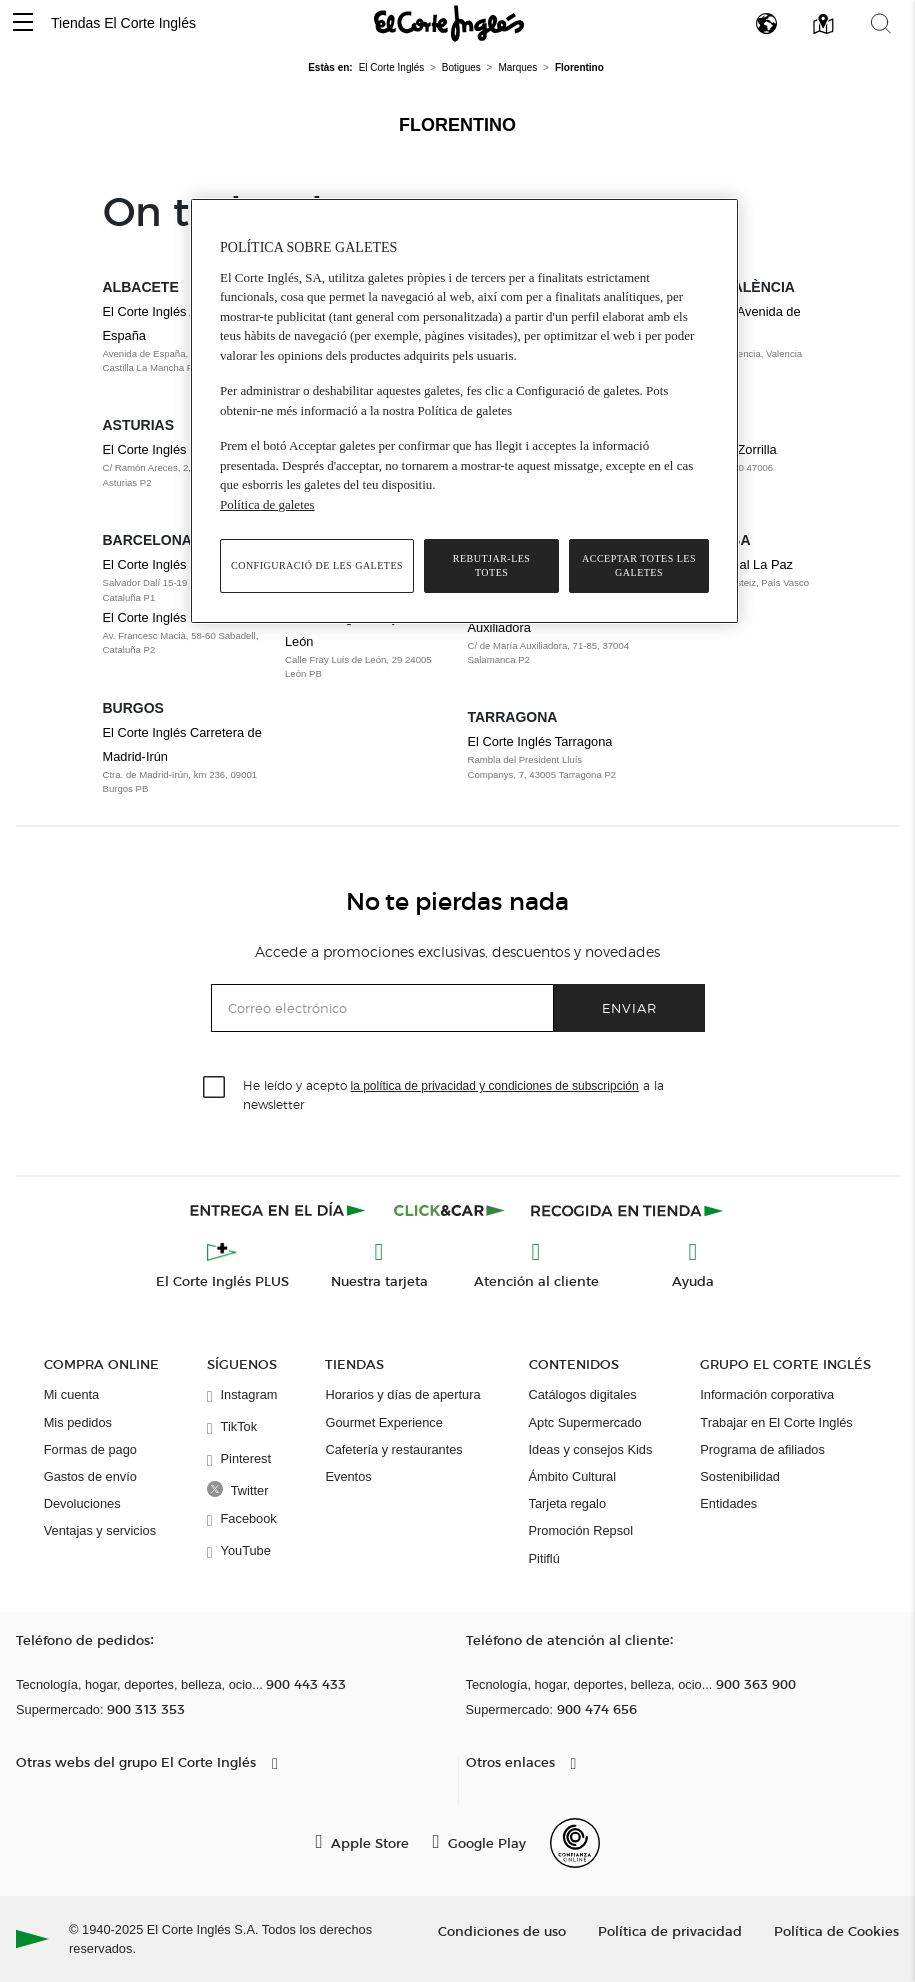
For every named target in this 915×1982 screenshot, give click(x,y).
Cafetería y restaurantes (393, 1449)
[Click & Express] (279, 1210)
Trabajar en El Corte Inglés (776, 1422)
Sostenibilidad (740, 1476)
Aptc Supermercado (585, 1422)
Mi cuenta (71, 1394)
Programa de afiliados (762, 1449)
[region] (464, 411)
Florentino (457, 125)
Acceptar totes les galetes (639, 565)
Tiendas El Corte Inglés (123, 23)
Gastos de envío (90, 1476)
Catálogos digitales (583, 1394)
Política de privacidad (670, 1930)
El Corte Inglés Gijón (161, 449)
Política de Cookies (836, 1930)
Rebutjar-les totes (492, 565)
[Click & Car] (449, 1210)
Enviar (629, 1007)
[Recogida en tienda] (627, 1210)
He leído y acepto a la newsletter (453, 1094)
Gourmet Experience (383, 1422)
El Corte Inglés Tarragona (540, 741)
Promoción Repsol (581, 1530)
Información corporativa (767, 1394)
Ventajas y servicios (100, 1530)
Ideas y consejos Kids (591, 1449)
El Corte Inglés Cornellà (170, 564)
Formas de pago (90, 1449)
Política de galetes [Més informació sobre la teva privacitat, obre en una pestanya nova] (267, 504)
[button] (23, 23)
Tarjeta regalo (568, 1503)
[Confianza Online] (575, 1843)
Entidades (728, 1503)
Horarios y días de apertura (402, 1394)
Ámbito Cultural (572, 1476)
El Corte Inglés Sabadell (171, 617)
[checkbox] (215, 1088)
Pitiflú (544, 1558)
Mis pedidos (78, 1422)
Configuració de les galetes (317, 565)
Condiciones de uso (502, 1930)
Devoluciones (82, 1503)
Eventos (348, 1476)
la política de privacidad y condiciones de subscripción (495, 1086)
